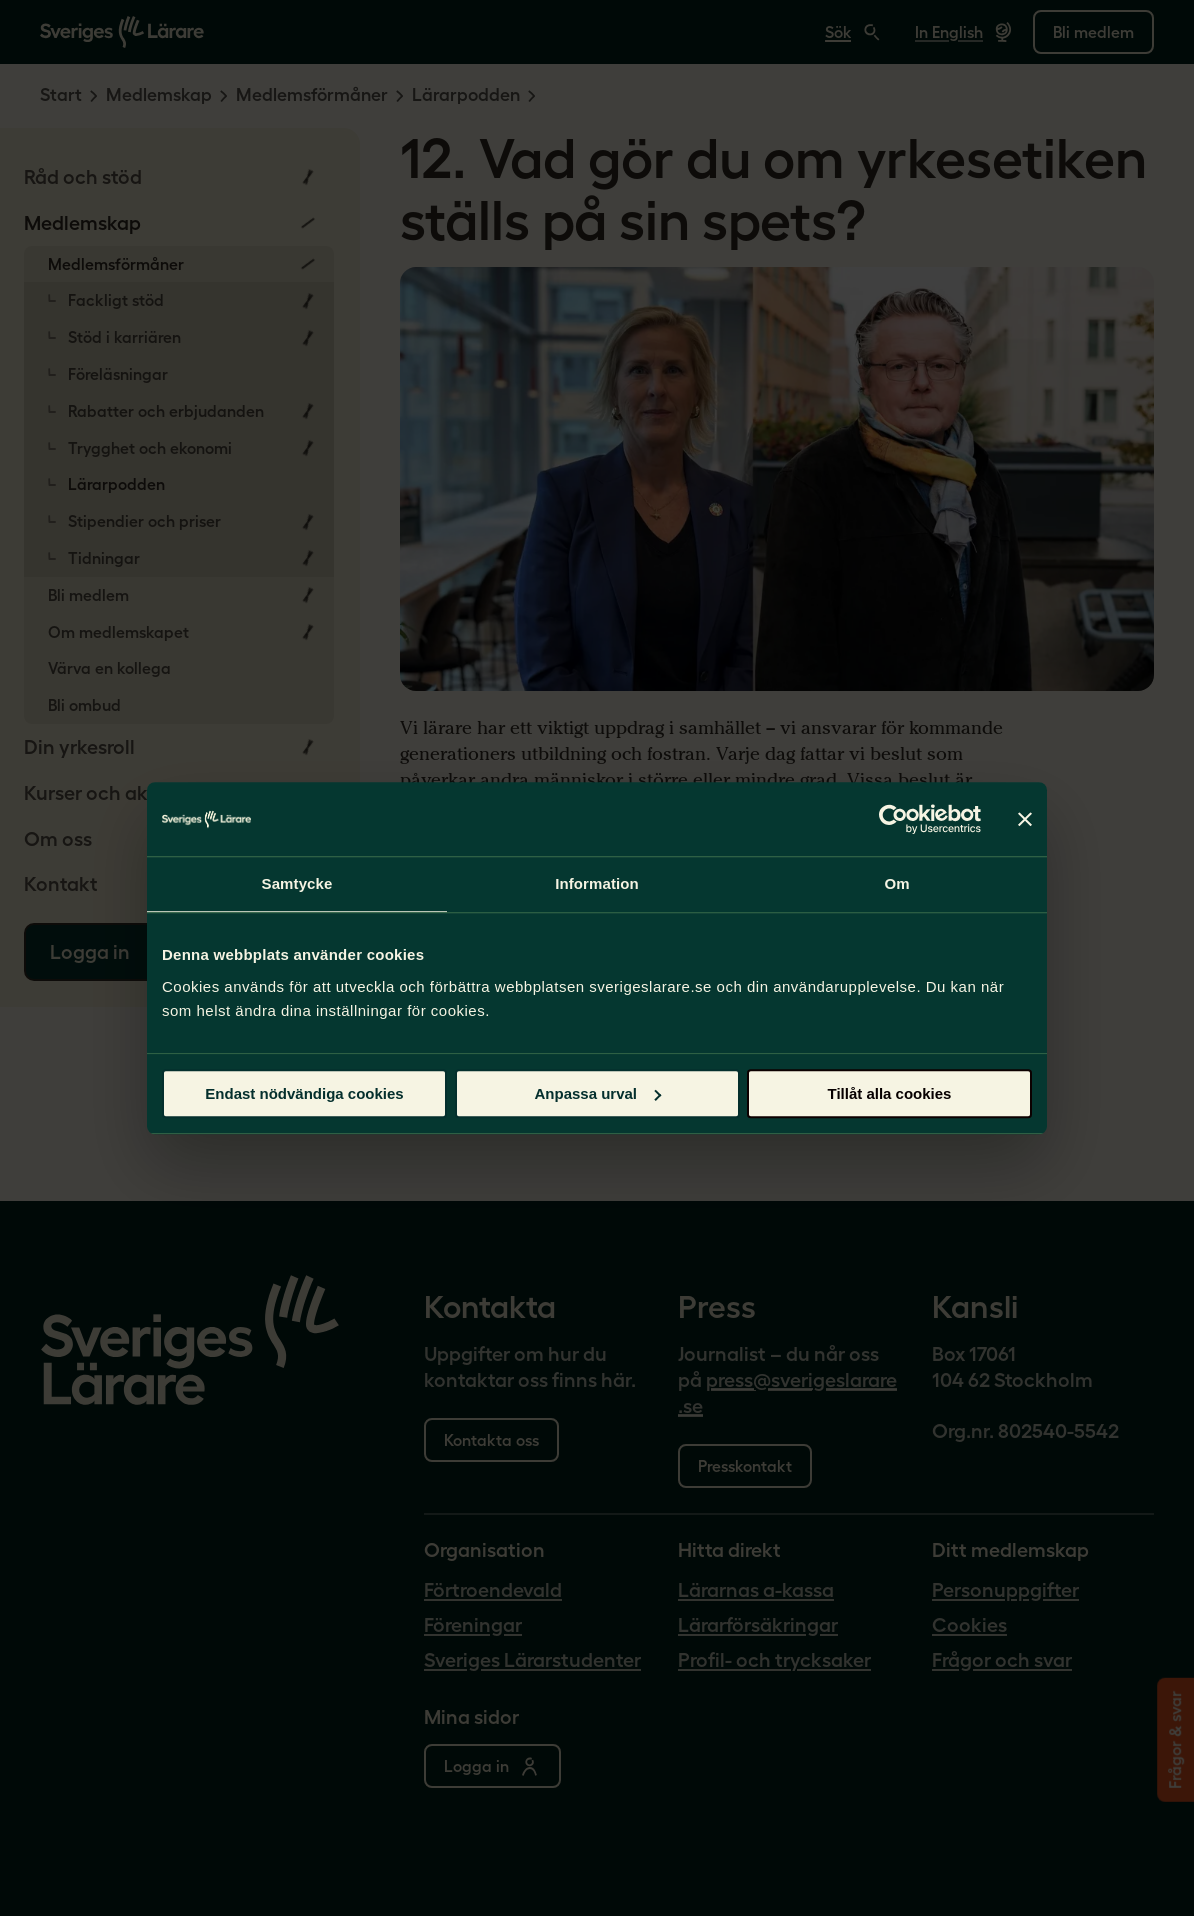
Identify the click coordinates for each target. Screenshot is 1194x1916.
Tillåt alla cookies (890, 1093)
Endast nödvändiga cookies (304, 1093)
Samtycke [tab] (297, 883)
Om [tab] (896, 883)
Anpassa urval (597, 1093)
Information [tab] (597, 883)
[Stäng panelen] (1025, 819)
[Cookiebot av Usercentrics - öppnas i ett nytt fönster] (893, 819)
